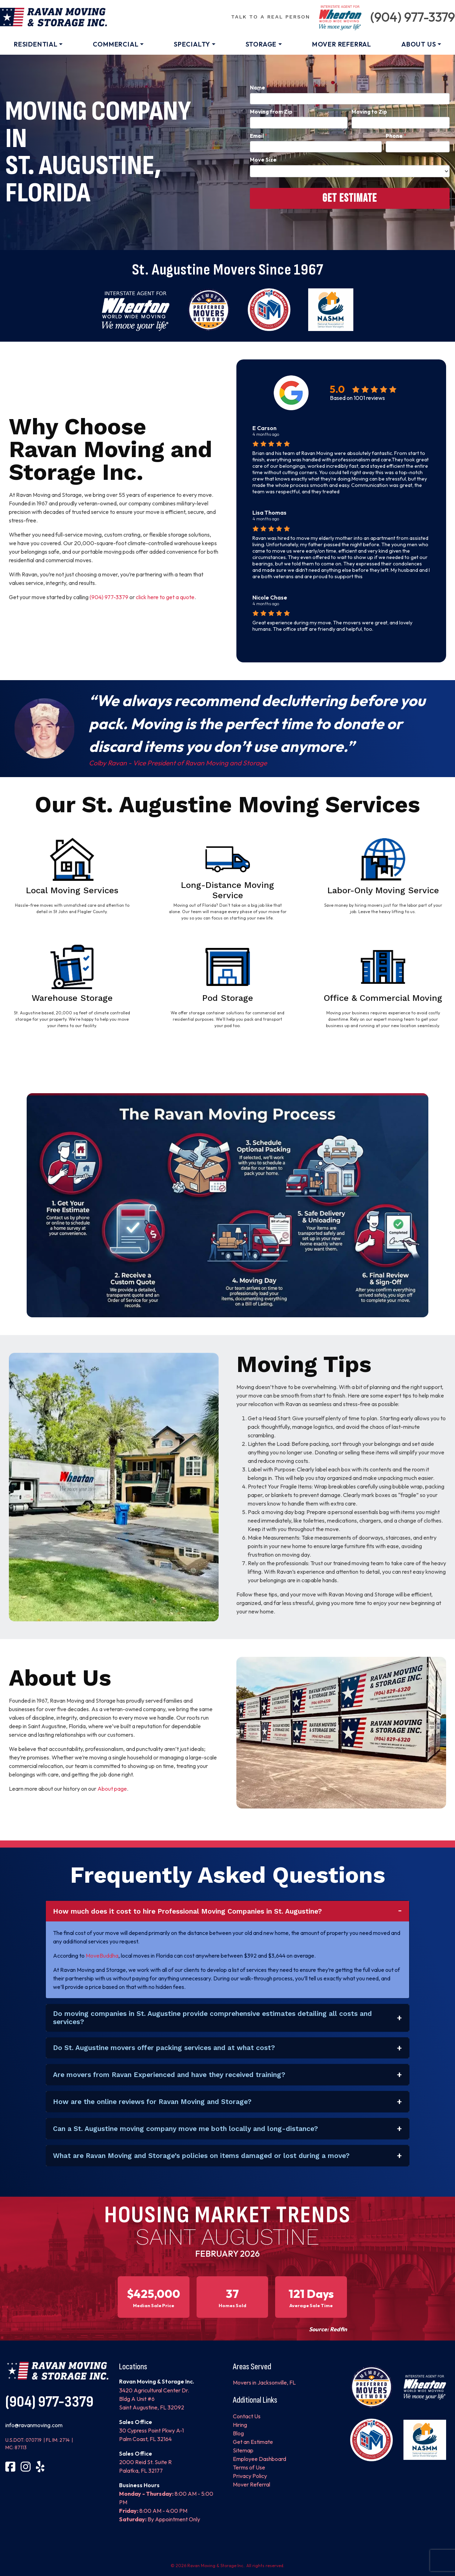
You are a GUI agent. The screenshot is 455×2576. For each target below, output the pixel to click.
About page (112, 1788)
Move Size (263, 159)
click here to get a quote (164, 597)
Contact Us (247, 2416)
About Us (418, 44)
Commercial (115, 44)
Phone (396, 135)
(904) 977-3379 (412, 17)
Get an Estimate (253, 2441)
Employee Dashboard (259, 2458)
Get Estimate (349, 198)
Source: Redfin (328, 2329)
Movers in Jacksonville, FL (264, 2382)
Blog (238, 2433)
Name (259, 87)
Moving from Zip (271, 111)
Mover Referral (341, 44)
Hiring (240, 2424)
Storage (261, 44)
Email (258, 135)
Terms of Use (249, 2467)
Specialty (192, 44)
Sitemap (243, 2450)
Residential (36, 44)
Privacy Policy (250, 2475)
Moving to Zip (369, 111)
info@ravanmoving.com (34, 2425)
